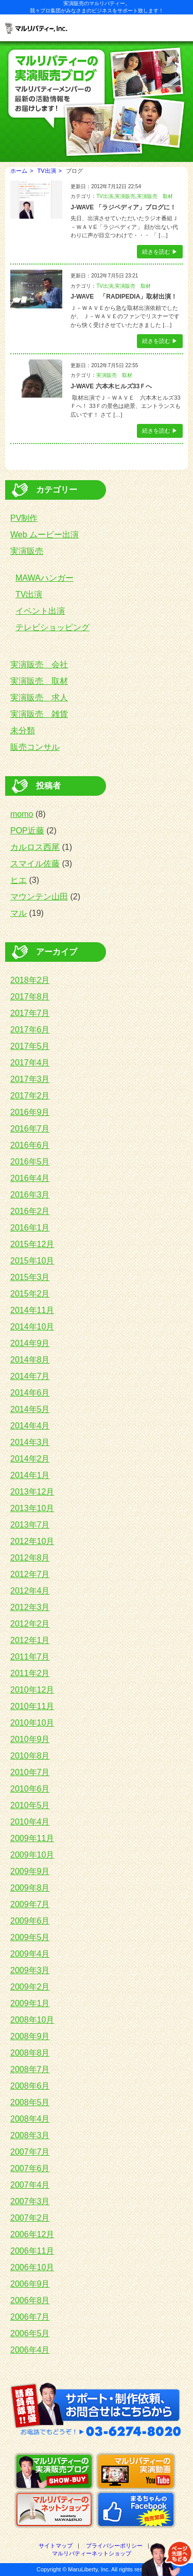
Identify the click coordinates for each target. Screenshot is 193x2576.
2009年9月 (30, 1871)
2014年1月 (30, 1475)
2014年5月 (30, 1409)
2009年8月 (30, 1887)
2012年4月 (30, 1590)
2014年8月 (30, 1359)
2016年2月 (30, 1211)
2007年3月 (30, 2201)
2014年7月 (30, 1376)
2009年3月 (30, 1970)
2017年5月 (30, 1046)
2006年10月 (32, 2267)
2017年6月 (30, 1029)
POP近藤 (27, 830)
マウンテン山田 (39, 896)
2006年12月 (32, 2234)
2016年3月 (30, 1194)
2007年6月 (30, 2168)
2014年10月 (32, 1326)
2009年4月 (30, 1953)
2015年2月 (30, 1293)
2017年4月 (30, 1062)
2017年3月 (30, 1079)
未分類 (22, 730)
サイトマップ (56, 2545)
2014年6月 (30, 1392)
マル (18, 913)
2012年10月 (32, 1541)
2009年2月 (30, 1986)
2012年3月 (30, 1607)
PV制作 (24, 518)
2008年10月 (32, 2019)
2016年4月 (30, 1178)
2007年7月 (30, 2151)
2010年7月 (30, 1772)
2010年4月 (30, 1821)
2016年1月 (30, 1227)
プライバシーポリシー (114, 2545)
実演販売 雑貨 (39, 714)
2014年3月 (30, 1442)
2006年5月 (30, 2333)
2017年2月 (30, 1095)
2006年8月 (30, 2300)
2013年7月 (30, 1524)
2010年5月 (30, 1805)
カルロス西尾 (35, 847)
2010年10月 (32, 1722)
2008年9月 (30, 2036)
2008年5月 (30, 2102)
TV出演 (47, 171)
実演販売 (125, 196)
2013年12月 (32, 1491)
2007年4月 (30, 2184)
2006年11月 (32, 2250)
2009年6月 (30, 1920)
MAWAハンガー (44, 577)
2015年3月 (30, 1277)
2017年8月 (30, 996)
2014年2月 (30, 1458)
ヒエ (18, 880)
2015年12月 (32, 1244)
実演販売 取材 (155, 196)
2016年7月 (30, 1128)
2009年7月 (30, 1904)
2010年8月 (30, 1755)
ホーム (18, 171)
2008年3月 (30, 2135)
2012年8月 (30, 1557)
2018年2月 (30, 980)
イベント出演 (40, 610)
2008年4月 (30, 2118)
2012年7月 (30, 1574)
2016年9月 (30, 1112)
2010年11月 (32, 1706)
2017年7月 (30, 1013)
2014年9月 (30, 1343)
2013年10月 (32, 1508)
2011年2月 (30, 1673)
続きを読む (156, 252)
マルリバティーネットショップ (91, 2553)
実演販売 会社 (39, 664)
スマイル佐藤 (35, 863)
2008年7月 (30, 2069)
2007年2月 (30, 2217)
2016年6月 (30, 1145)
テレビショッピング (52, 627)
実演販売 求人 (39, 697)
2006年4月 (30, 2349)
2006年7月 (30, 2316)
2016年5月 (30, 1161)
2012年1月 (30, 1640)
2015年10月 (32, 1260)
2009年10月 (32, 1854)
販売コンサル (35, 747)
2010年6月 (30, 1788)
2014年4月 (30, 1425)
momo (21, 814)
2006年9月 (30, 2283)
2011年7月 (30, 1656)
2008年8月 (30, 2052)
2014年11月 (32, 1310)
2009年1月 (30, 2003)
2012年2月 (30, 1623)
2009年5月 (30, 1937)
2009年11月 (32, 1838)
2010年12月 (32, 1689)
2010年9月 (30, 1739)
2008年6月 (30, 2085)
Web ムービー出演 (44, 534)
